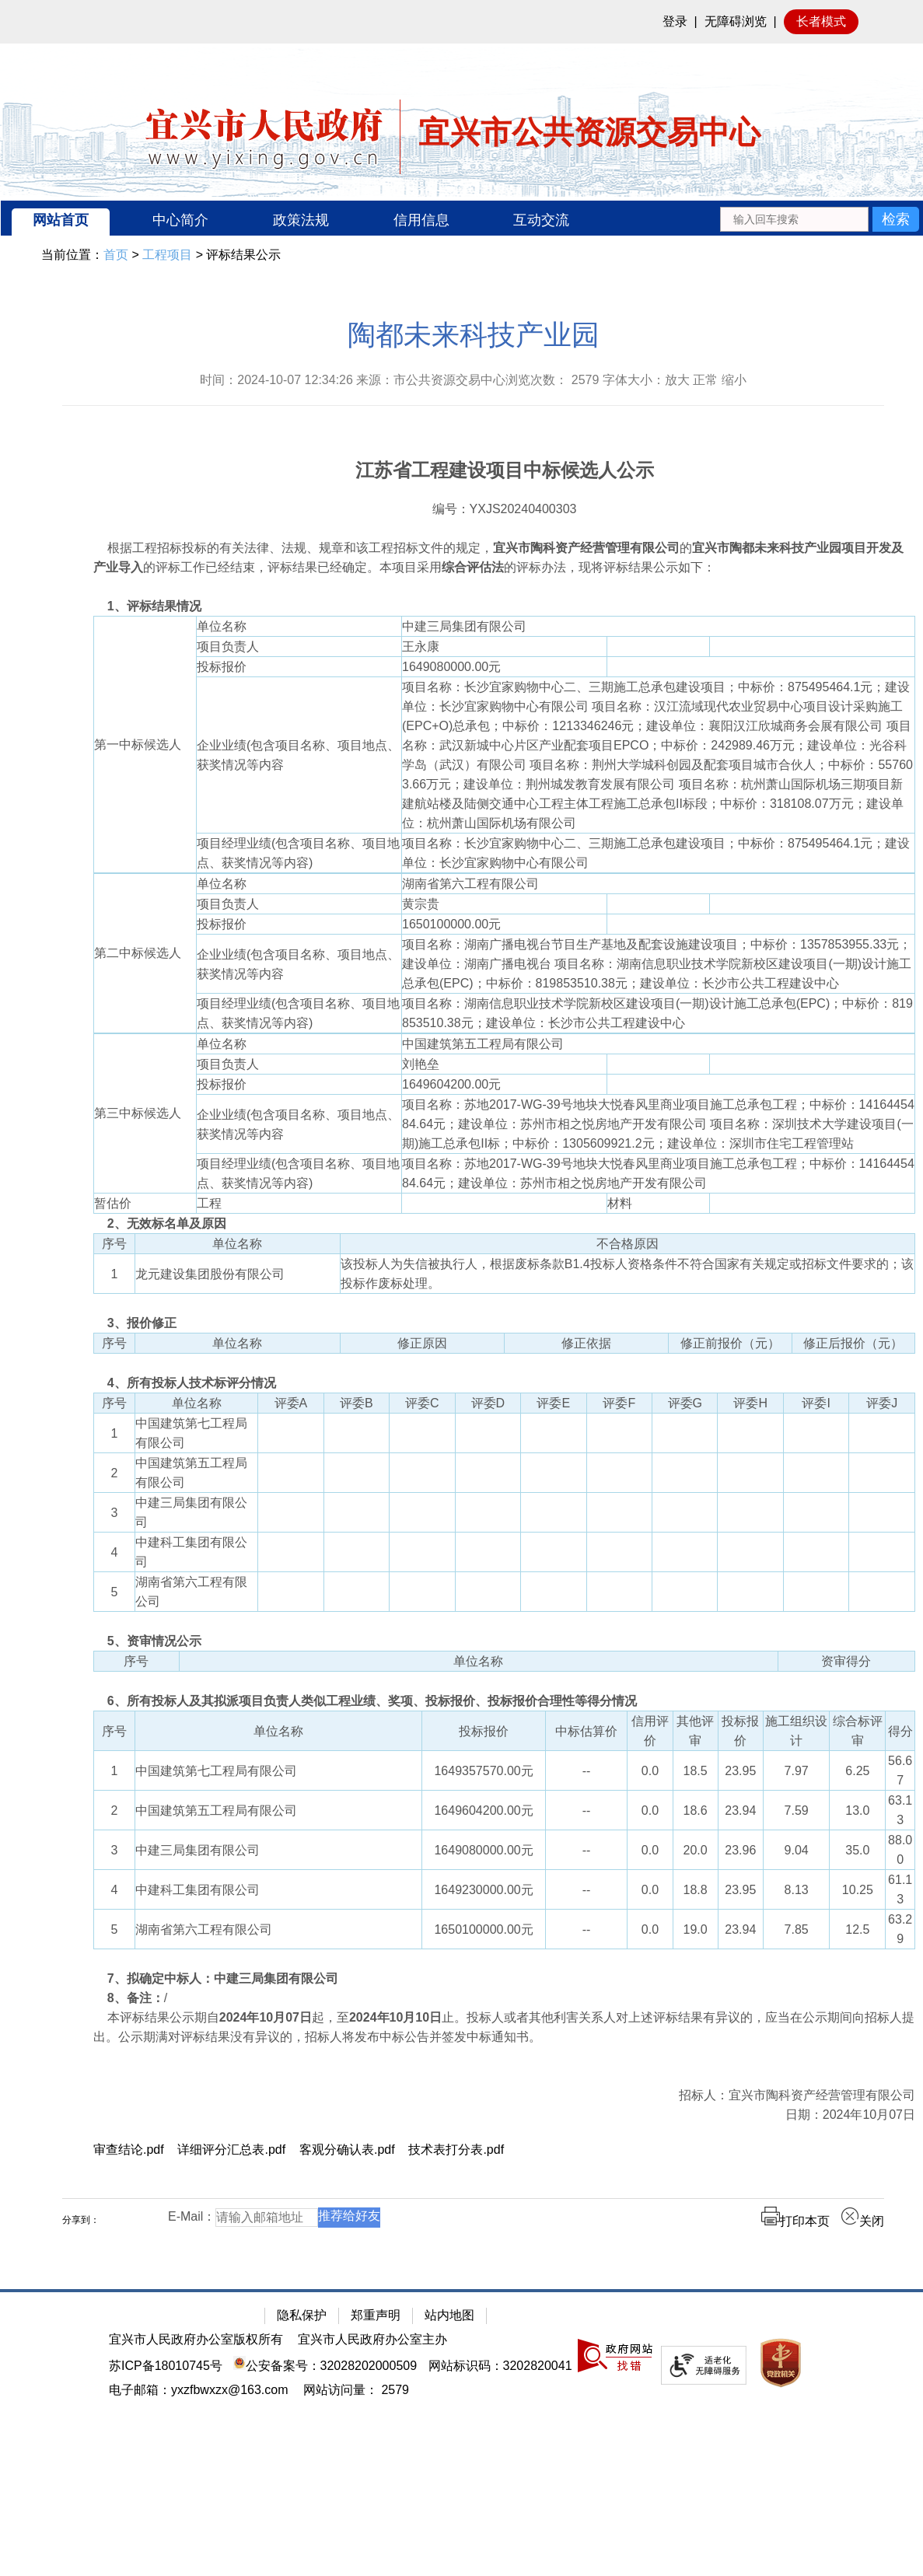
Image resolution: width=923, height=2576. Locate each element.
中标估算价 (586, 1731)
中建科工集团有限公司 (191, 1552)
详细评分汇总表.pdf (231, 2149)
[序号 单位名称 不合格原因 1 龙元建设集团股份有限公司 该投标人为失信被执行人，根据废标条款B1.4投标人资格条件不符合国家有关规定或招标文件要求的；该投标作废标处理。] (504, 1273)
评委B (356, 1403)
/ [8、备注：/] (130, 1998)
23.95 (740, 1770)
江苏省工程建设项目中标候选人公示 (504, 470)
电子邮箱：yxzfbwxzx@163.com (198, 2389)
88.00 (900, 1849)
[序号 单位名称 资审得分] (504, 1671)
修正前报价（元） (730, 1343)
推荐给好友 (349, 2215)
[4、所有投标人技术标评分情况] (504, 1383)
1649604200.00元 (457, 1084)
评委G (685, 1403)
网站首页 (61, 220)
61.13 (900, 1889)
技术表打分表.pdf (456, 2149)
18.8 (696, 1889)
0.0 (650, 1770)
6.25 (857, 1770)
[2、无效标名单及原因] (504, 1223)
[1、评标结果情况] (504, 606)
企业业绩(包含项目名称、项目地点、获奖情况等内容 (298, 755)
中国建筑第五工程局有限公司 (483, 1043)
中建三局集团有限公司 (464, 626)
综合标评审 (858, 1730)
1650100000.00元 (457, 924)
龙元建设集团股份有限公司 (210, 1274)
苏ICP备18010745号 (165, 2365)
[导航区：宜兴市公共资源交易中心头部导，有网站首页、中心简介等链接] (462, 218)
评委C (422, 1403)
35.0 (857, 1850)
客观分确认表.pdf (347, 2149)
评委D (488, 1403)
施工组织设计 (796, 1730)
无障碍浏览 (735, 21)
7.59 (797, 1810)
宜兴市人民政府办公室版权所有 (196, 2339)
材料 (619, 1203)
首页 (115, 254)
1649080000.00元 (457, 666)
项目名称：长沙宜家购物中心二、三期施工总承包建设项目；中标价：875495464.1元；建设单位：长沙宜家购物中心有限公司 (656, 853)
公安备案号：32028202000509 (325, 2365)
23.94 (740, 1810)
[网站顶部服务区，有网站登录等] (461, 22)
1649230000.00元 (483, 1889)
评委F (619, 1403)
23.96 (740, 1850)
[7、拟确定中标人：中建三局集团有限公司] (504, 1978)
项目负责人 (228, 646)
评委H (750, 1403)
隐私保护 (302, 2315)
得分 (900, 1731)
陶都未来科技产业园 (474, 335)
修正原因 (422, 1343)
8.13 (797, 1889)
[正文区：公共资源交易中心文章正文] (473, 1285)
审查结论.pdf (128, 2149)
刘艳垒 (427, 1064)
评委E (553, 1403)
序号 (114, 1243)
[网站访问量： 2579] (356, 2389)
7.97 (797, 1770)
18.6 (696, 1810)
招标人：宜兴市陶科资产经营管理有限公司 (797, 2095)
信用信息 (421, 220)
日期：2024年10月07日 (850, 2114)
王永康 (427, 646)
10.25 (857, 1889)
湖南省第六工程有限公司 (470, 883)
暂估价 (112, 1203)
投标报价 (221, 666)
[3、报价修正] (504, 1323)
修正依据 (586, 1343)
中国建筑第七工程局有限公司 (191, 1433)
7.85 (797, 1929)
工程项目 (167, 254)
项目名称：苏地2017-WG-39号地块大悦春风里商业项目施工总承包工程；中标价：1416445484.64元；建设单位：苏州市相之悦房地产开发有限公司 (658, 1173)
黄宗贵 (427, 904)
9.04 (797, 1850)
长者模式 (821, 21)
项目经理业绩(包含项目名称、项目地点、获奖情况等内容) (298, 853)
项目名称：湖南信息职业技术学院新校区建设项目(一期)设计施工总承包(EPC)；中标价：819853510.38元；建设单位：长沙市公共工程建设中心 (657, 1013)
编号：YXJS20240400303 (504, 509)
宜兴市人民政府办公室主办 (372, 2339)
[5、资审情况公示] (504, 1641)
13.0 (857, 1810)
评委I (816, 1403)
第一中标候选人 (137, 744)
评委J (881, 1403)
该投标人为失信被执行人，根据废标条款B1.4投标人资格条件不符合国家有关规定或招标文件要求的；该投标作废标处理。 (627, 1273)
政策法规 (301, 220)
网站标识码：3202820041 (500, 2365)
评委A (291, 1403)
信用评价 (650, 1730)
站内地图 (449, 2315)
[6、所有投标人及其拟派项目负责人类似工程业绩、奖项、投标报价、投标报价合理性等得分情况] (504, 1701)
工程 (209, 1203)
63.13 (900, 1810)
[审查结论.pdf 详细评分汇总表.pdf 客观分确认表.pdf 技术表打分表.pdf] (504, 2149)
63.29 (900, 1929)
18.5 (696, 1770)
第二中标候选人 (137, 952)
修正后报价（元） (853, 1343)
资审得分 (846, 1661)
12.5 (857, 1929)
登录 (675, 21)
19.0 (696, 1929)
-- (586, 1770)
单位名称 (221, 626)
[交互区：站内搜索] (819, 218)
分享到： (81, 2219)
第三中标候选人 (137, 1113)
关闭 (862, 2221)
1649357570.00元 (483, 1770)
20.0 (696, 1850)
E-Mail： (191, 2216)
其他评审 (695, 1730)
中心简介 (180, 220)
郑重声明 (375, 2315)
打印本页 (795, 2221)
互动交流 (541, 220)
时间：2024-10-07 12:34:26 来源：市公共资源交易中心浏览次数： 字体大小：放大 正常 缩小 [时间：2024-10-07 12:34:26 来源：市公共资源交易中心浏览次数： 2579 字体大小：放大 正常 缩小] (473, 379)
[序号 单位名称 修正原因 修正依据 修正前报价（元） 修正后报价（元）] (504, 1353)
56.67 (900, 1770)
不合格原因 (627, 1243)
